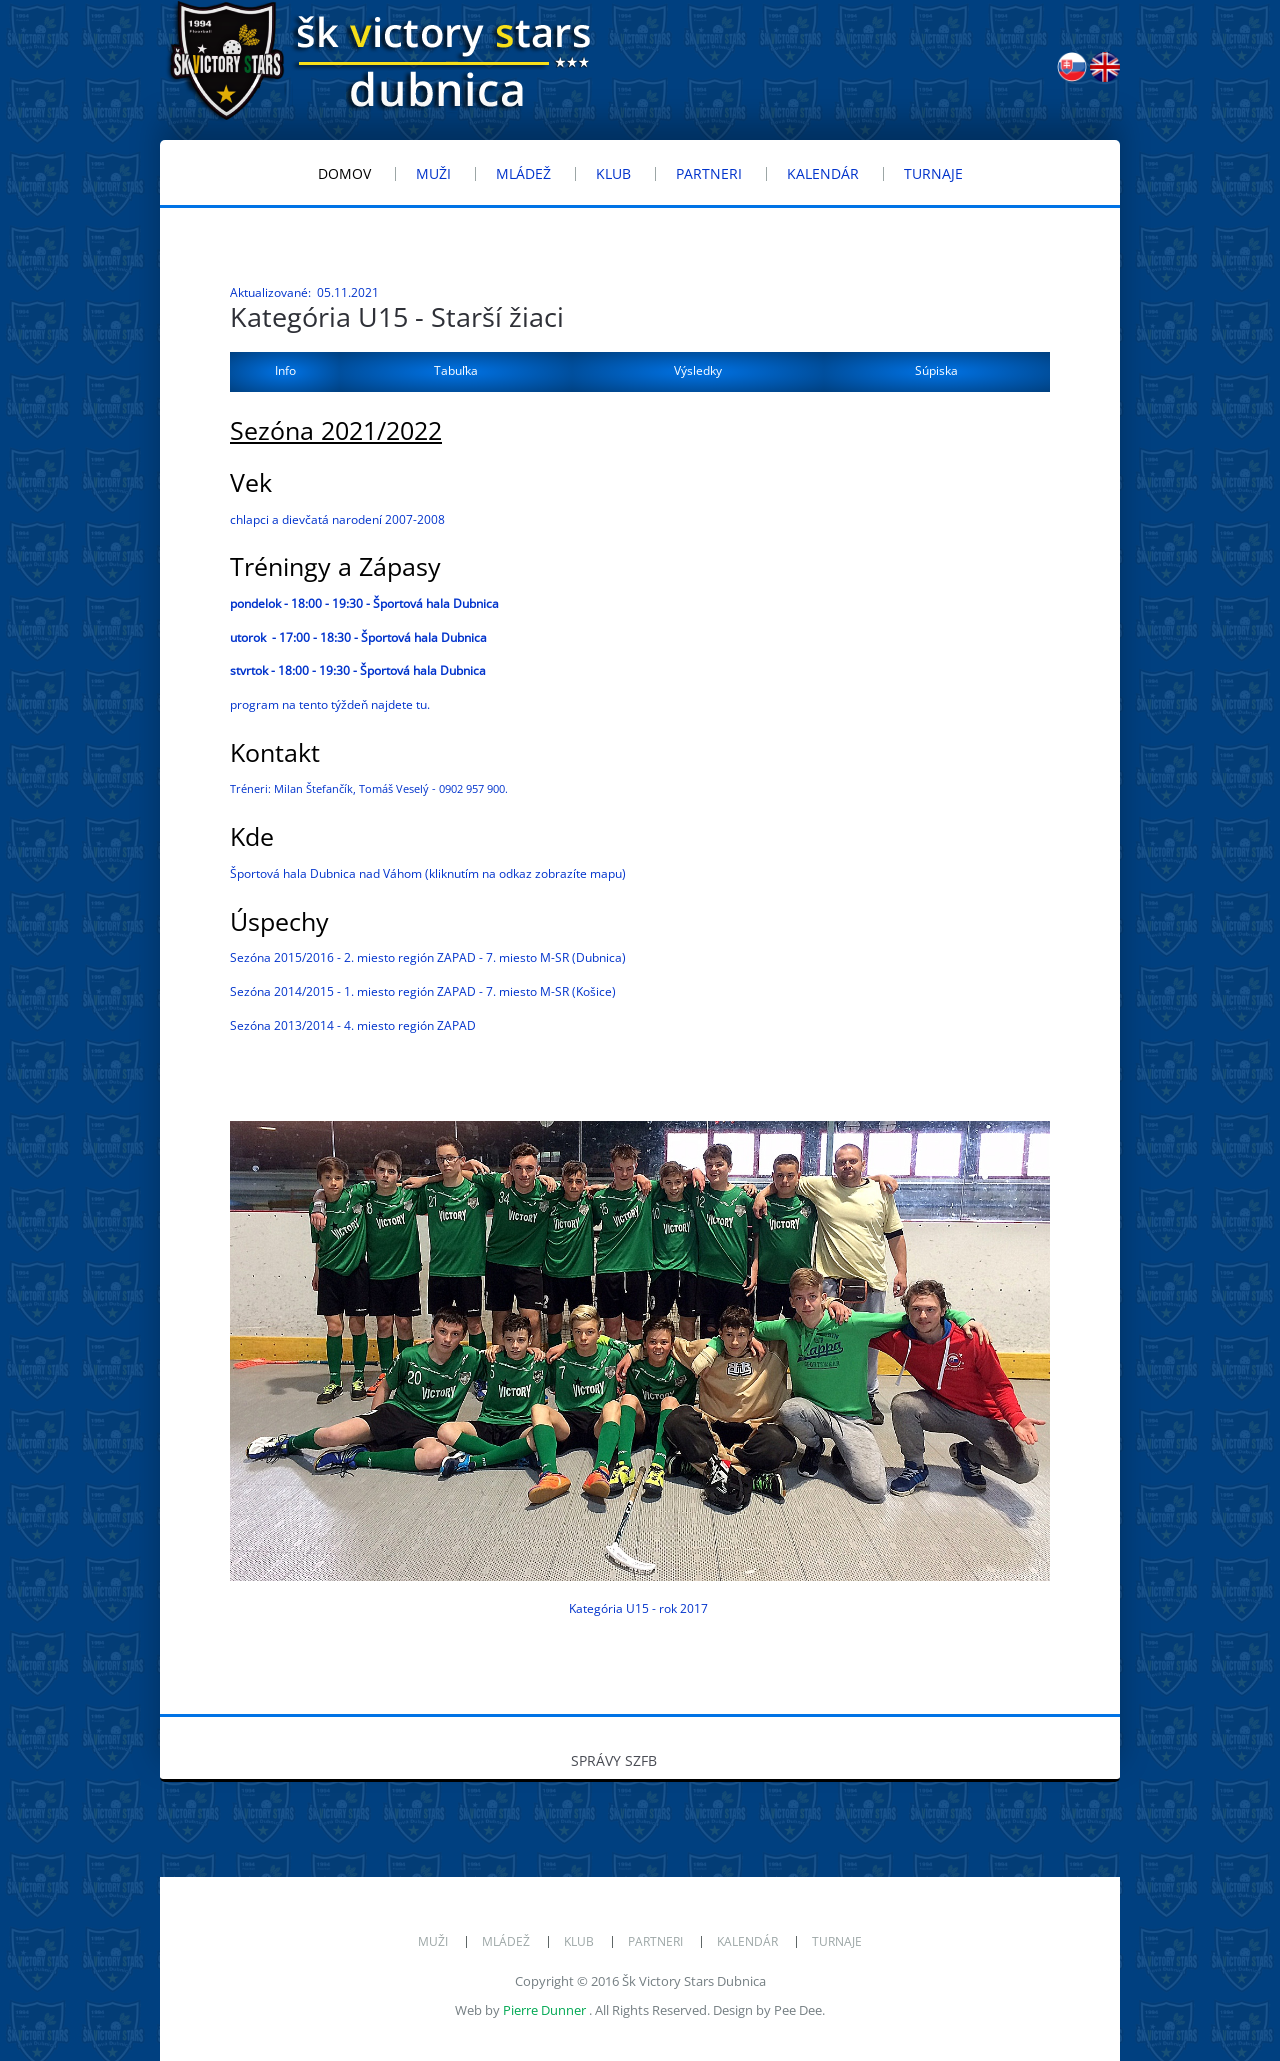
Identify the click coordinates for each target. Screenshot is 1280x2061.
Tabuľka (456, 370)
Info (285, 370)
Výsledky (698, 370)
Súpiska (936, 370)
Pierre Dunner (544, 2010)
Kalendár (747, 1941)
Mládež (506, 1941)
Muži (433, 1941)
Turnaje (837, 1941)
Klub (579, 1941)
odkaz (515, 873)
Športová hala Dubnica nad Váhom (326, 873)
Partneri (655, 1941)
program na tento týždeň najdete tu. (330, 704)
